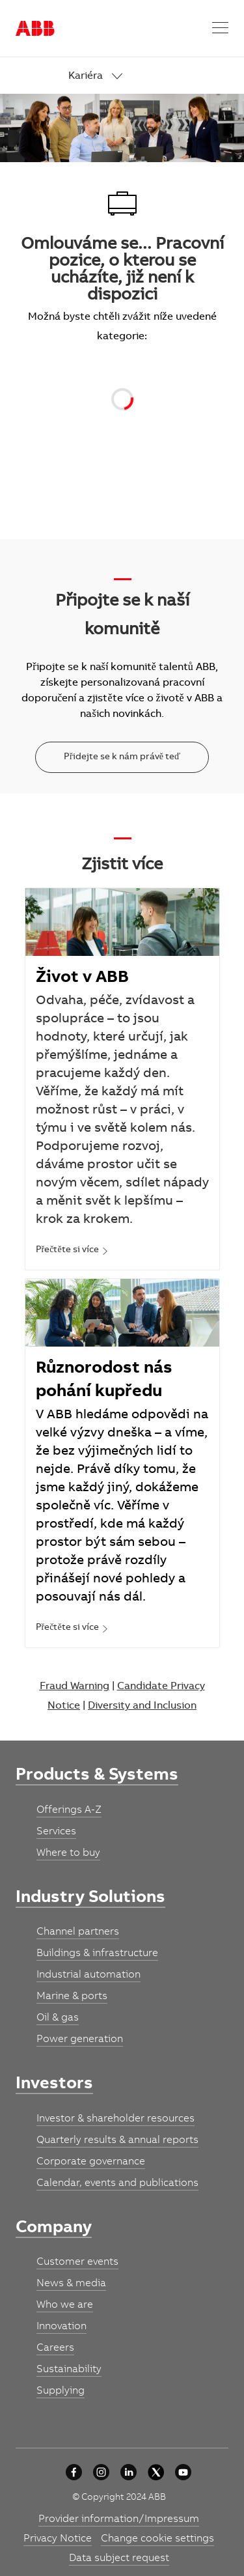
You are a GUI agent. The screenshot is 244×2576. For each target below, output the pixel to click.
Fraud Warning (74, 1686)
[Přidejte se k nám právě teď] (122, 757)
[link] (148, 76)
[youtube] (183, 2472)
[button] (220, 28)
